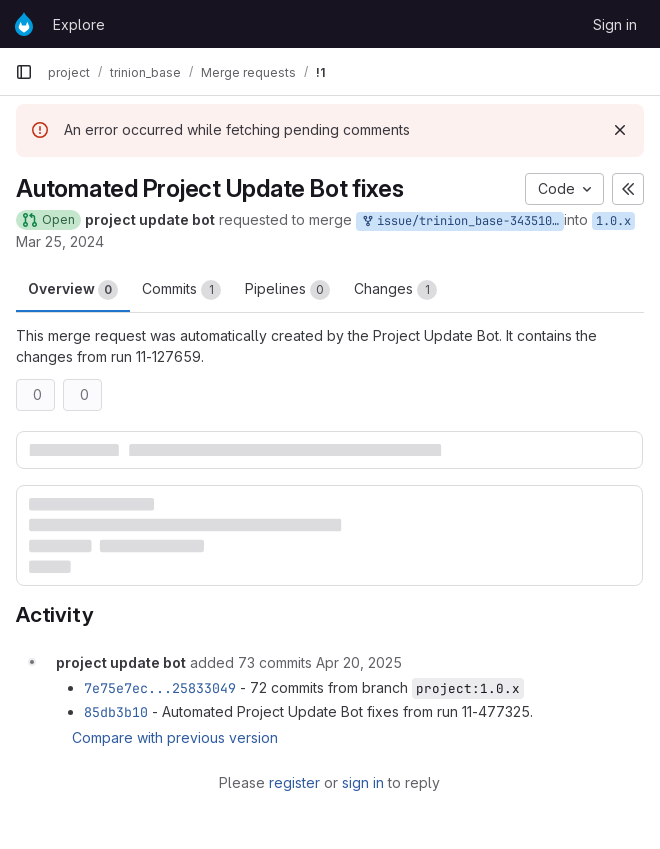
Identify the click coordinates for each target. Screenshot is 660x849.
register (294, 782)
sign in (363, 782)
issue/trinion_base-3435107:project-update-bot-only (462, 221)
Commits (181, 290)
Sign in (615, 24)
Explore (79, 24)
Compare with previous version (175, 737)
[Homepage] (24, 24)
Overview (73, 290)
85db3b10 (116, 712)
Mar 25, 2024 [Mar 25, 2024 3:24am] (60, 241)
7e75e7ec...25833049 (160, 688)
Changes (395, 290)
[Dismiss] (620, 130)
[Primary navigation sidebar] (24, 72)
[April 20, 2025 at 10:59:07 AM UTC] (359, 662)
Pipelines (287, 290)
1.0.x (613, 221)
